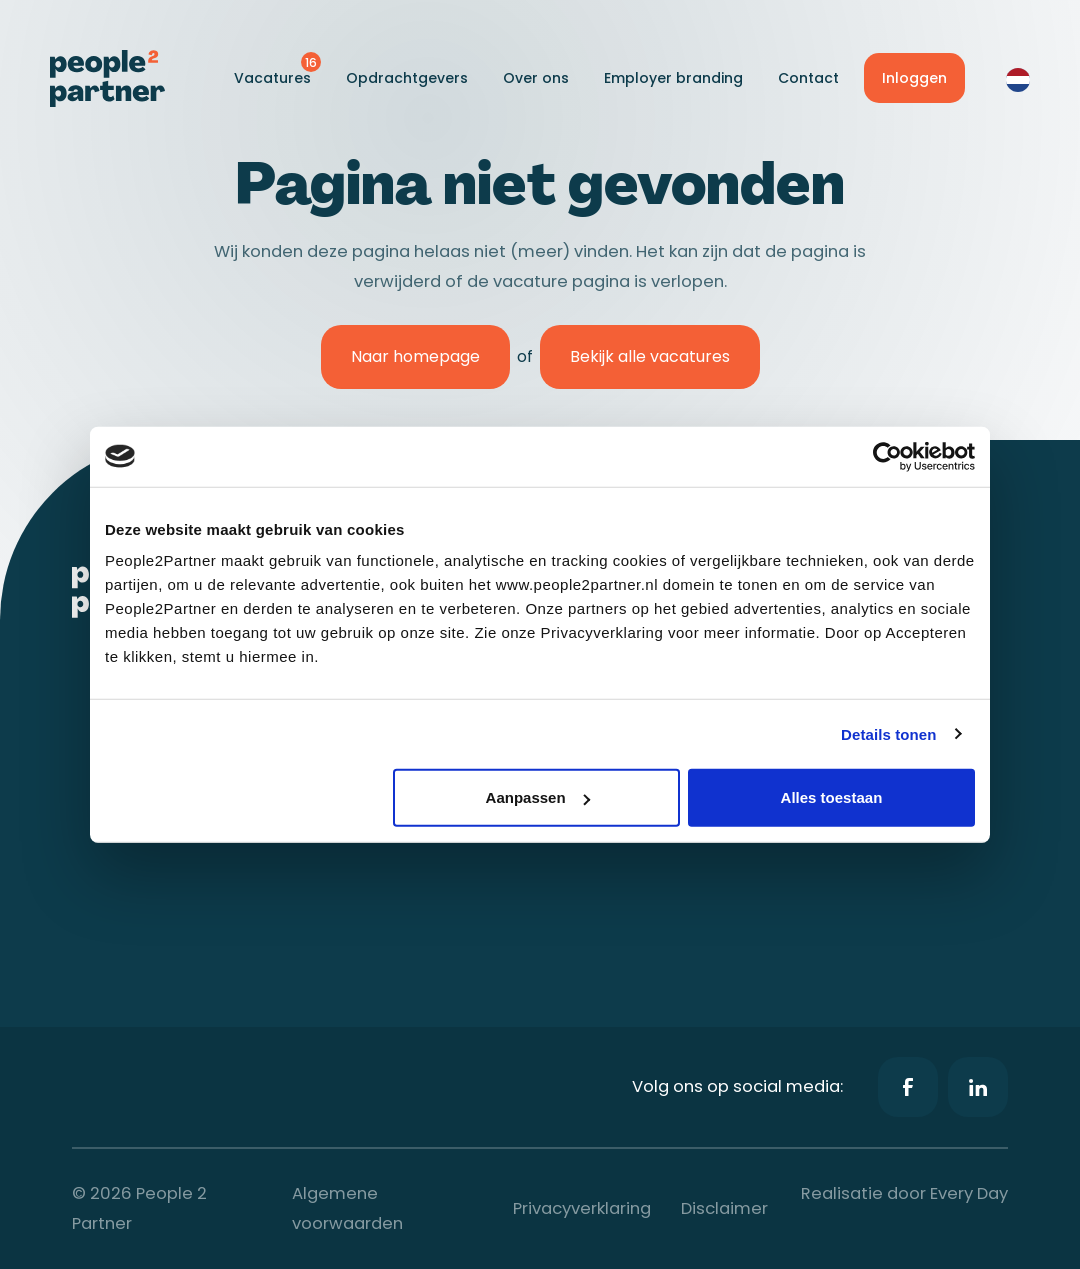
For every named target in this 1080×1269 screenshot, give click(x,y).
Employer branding (673, 78)
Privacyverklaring (582, 1208)
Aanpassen (538, 797)
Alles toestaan (832, 797)
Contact (808, 78)
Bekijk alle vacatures (650, 356)
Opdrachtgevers (407, 78)
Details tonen (888, 733)
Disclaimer (724, 1208)
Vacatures (272, 78)
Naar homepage (415, 356)
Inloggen (914, 78)
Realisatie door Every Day (904, 1193)
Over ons (536, 78)
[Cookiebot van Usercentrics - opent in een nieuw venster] (887, 456)
